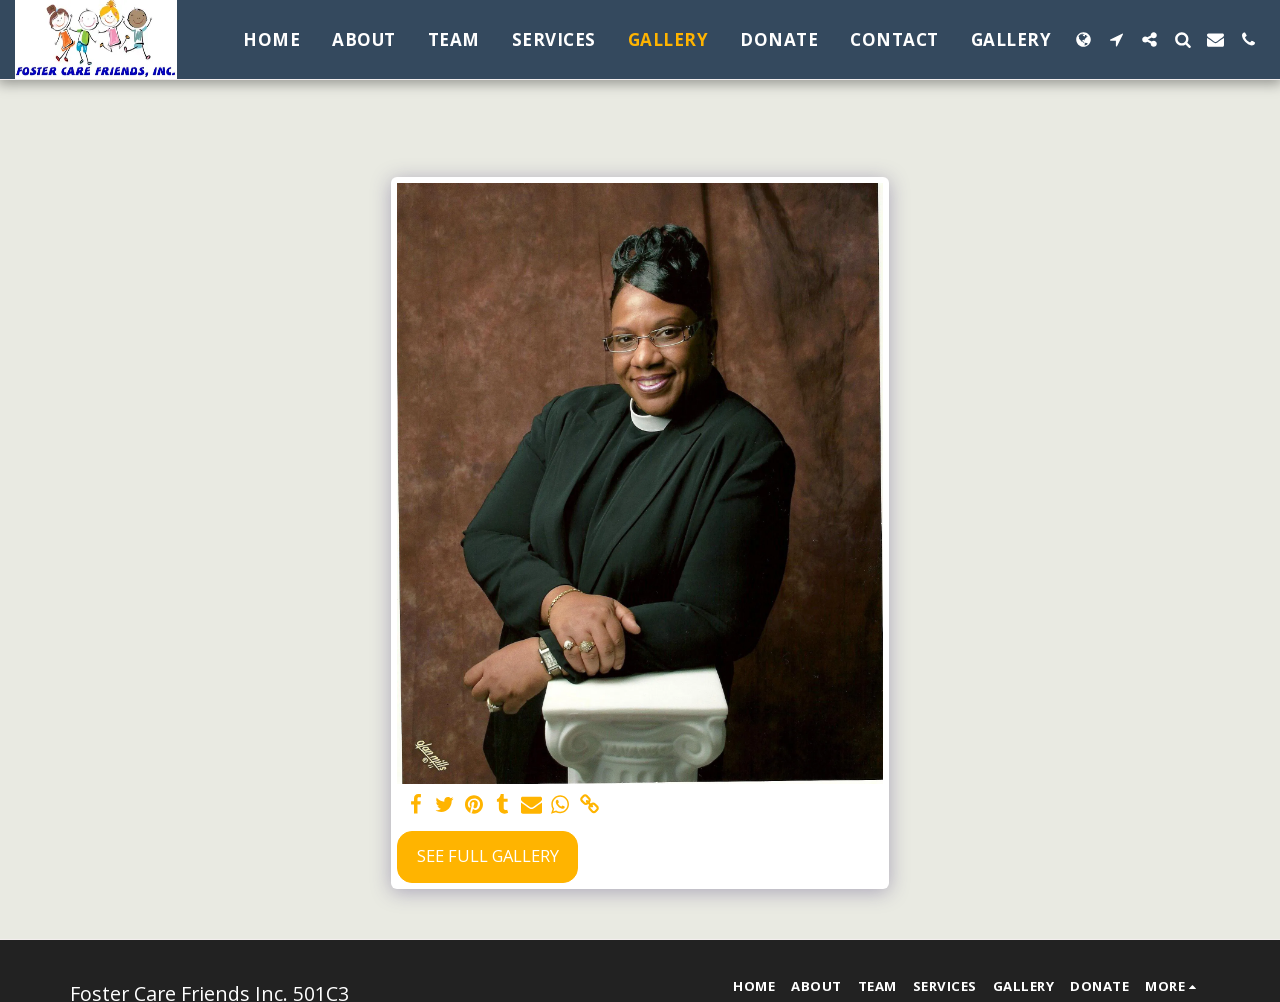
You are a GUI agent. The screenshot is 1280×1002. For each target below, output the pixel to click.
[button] (1116, 39)
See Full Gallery (488, 855)
